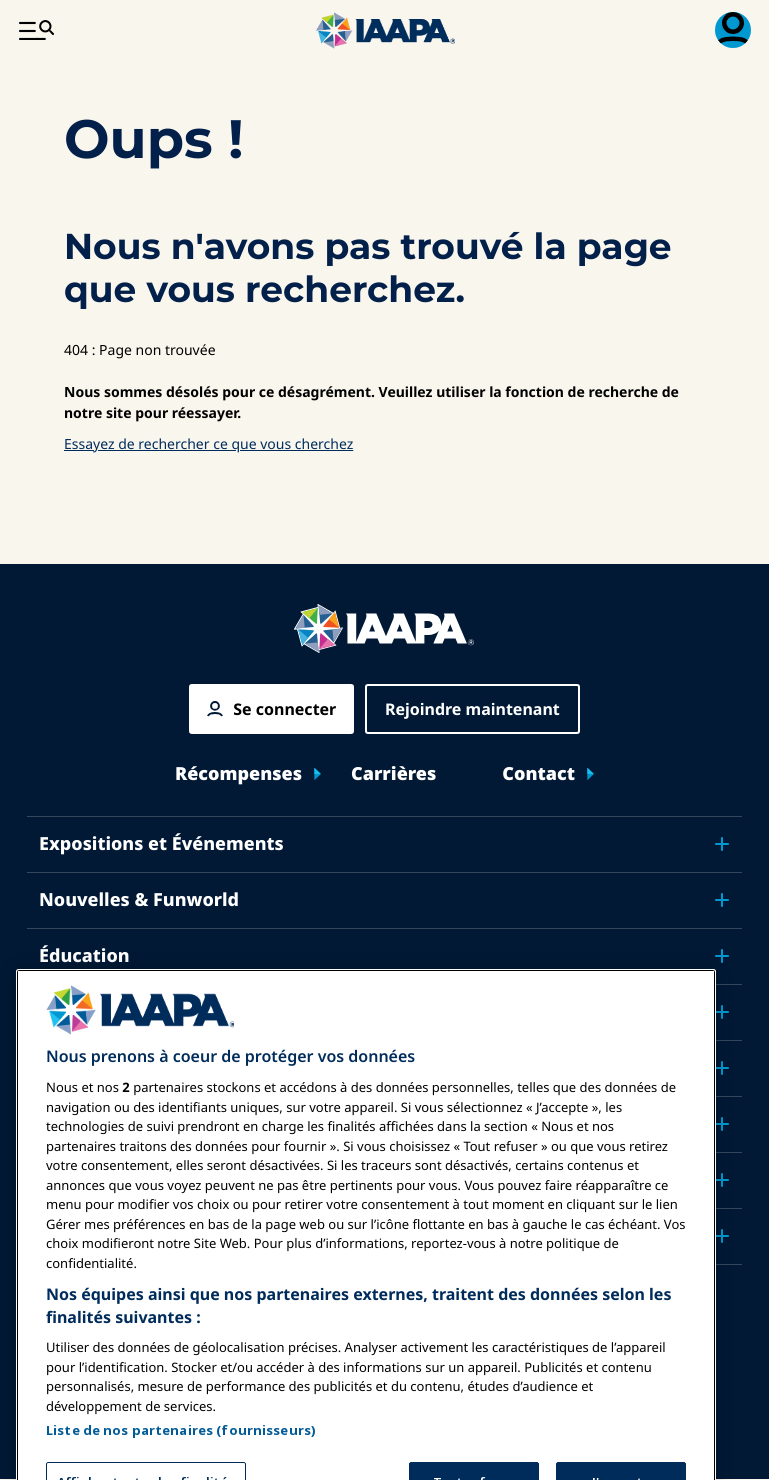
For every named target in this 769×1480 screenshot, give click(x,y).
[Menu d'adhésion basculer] (733, 30)
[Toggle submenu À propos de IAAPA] (722, 1180)
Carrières (393, 774)
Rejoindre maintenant (472, 709)
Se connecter (284, 709)
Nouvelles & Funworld (139, 900)
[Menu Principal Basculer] (36, 30)
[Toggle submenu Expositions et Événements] (722, 844)
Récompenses (238, 774)
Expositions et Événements (161, 844)
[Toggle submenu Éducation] (722, 956)
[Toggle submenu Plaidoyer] (722, 1068)
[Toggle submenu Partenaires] (722, 1236)
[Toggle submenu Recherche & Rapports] (722, 1124)
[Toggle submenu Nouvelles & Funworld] (722, 900)
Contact (538, 774)
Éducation (84, 956)
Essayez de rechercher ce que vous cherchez (208, 444)
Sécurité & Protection (136, 1012)
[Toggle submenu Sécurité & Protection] (722, 1012)
